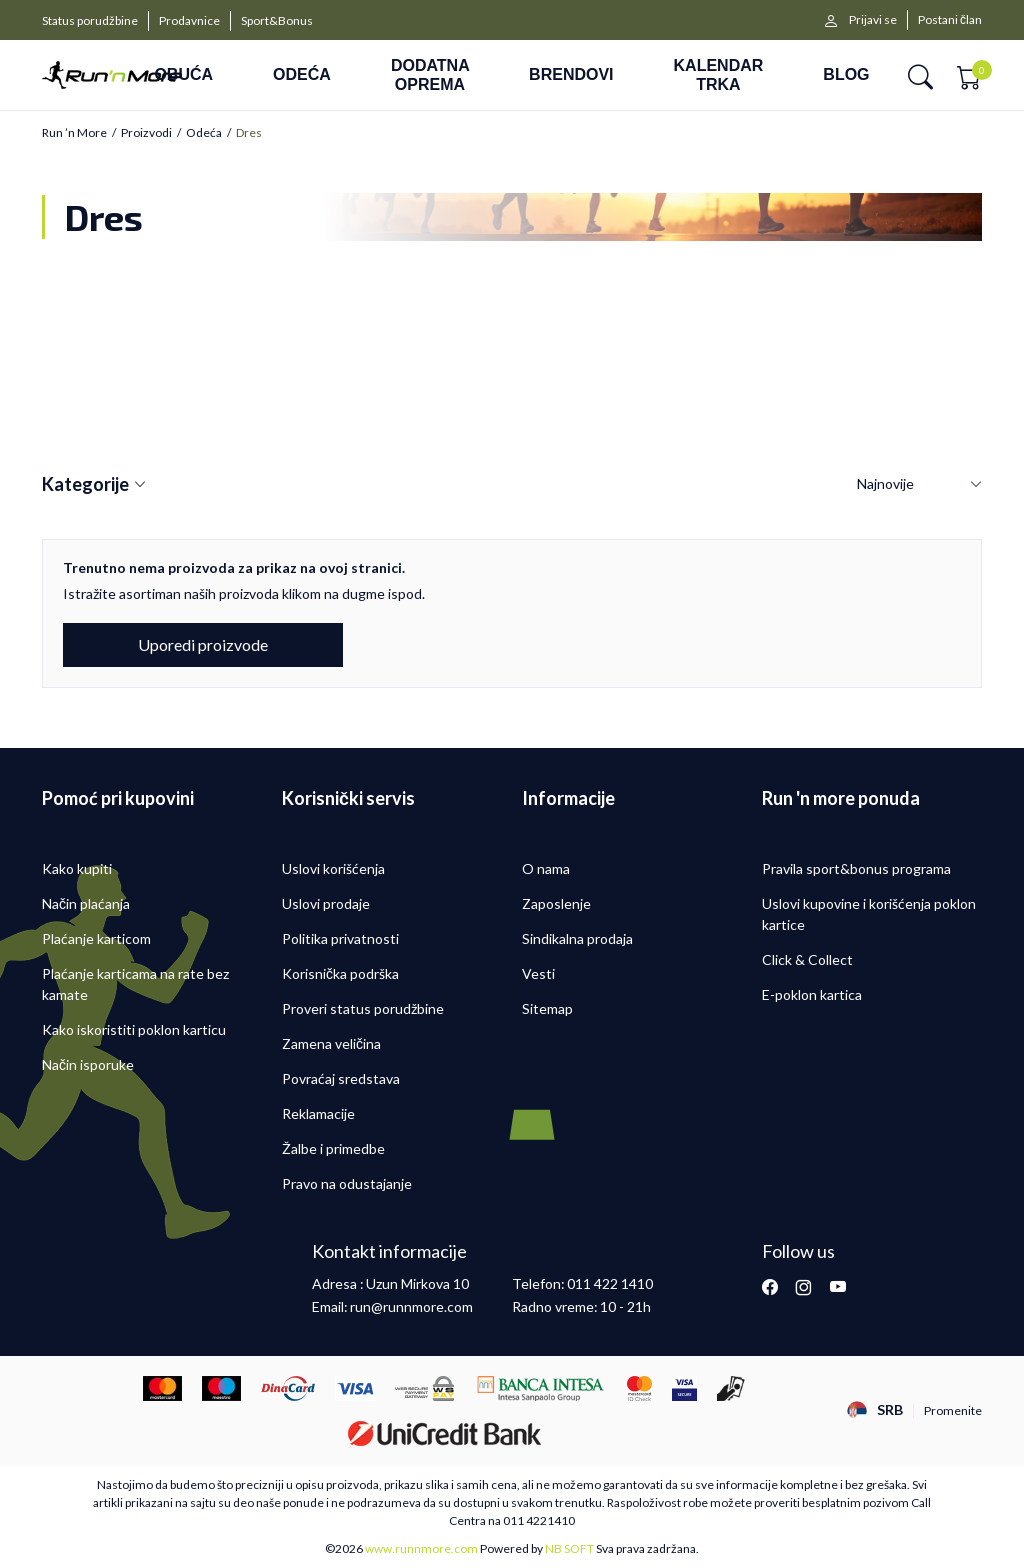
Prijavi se (873, 19)
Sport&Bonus (277, 20)
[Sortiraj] (919, 484)
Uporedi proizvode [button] (203, 644)
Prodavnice (189, 20)
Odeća (204, 133)
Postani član (950, 19)
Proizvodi (146, 133)
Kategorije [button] (94, 485)
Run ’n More (74, 133)
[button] (920, 75)
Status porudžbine (90, 20)
